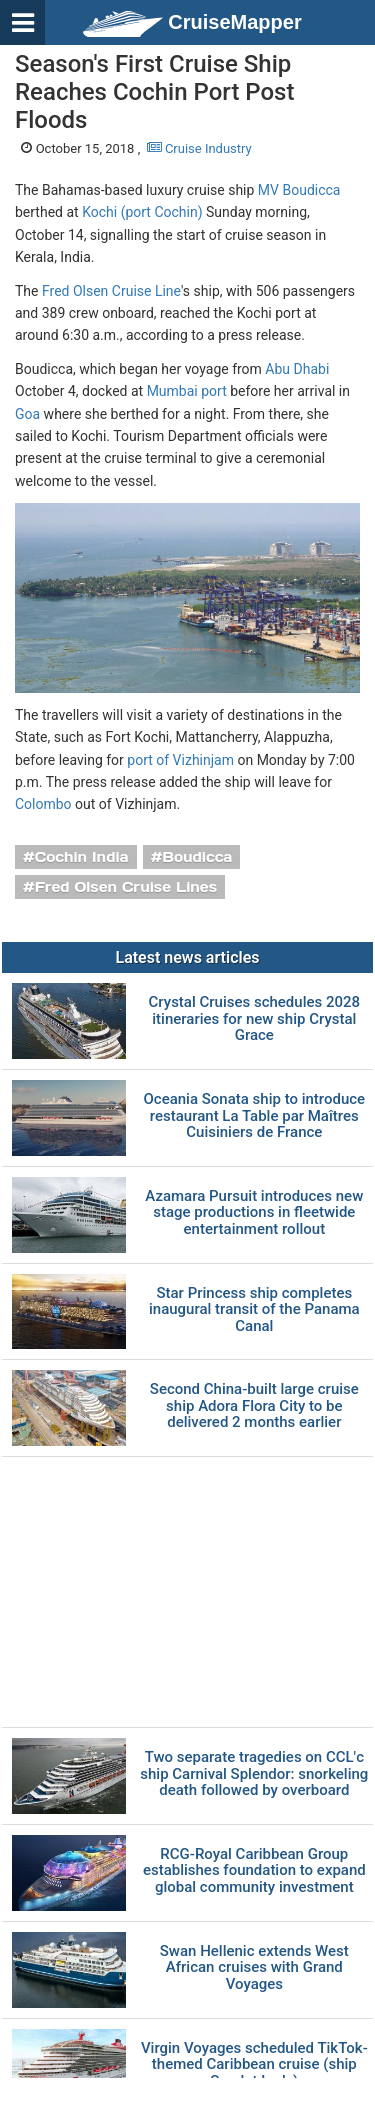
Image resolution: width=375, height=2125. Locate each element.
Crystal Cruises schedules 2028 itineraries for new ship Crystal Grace (255, 1019)
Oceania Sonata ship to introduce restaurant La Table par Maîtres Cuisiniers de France (254, 1116)
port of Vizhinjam (180, 760)
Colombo (43, 804)
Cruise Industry (199, 148)
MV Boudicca (299, 190)
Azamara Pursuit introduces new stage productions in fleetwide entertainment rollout (254, 1213)
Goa (27, 414)
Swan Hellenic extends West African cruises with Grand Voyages (254, 1968)
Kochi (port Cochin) (142, 212)
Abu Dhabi (297, 369)
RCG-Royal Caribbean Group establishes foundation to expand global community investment (254, 1871)
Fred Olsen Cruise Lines (126, 887)
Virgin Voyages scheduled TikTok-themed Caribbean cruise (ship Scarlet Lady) (254, 2065)
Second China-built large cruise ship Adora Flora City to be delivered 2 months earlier (254, 1406)
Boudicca (197, 857)
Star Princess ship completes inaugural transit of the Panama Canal (254, 1310)
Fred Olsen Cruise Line (111, 291)
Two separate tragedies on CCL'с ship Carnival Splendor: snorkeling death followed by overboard (254, 1774)
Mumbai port (187, 391)
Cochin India (82, 857)
